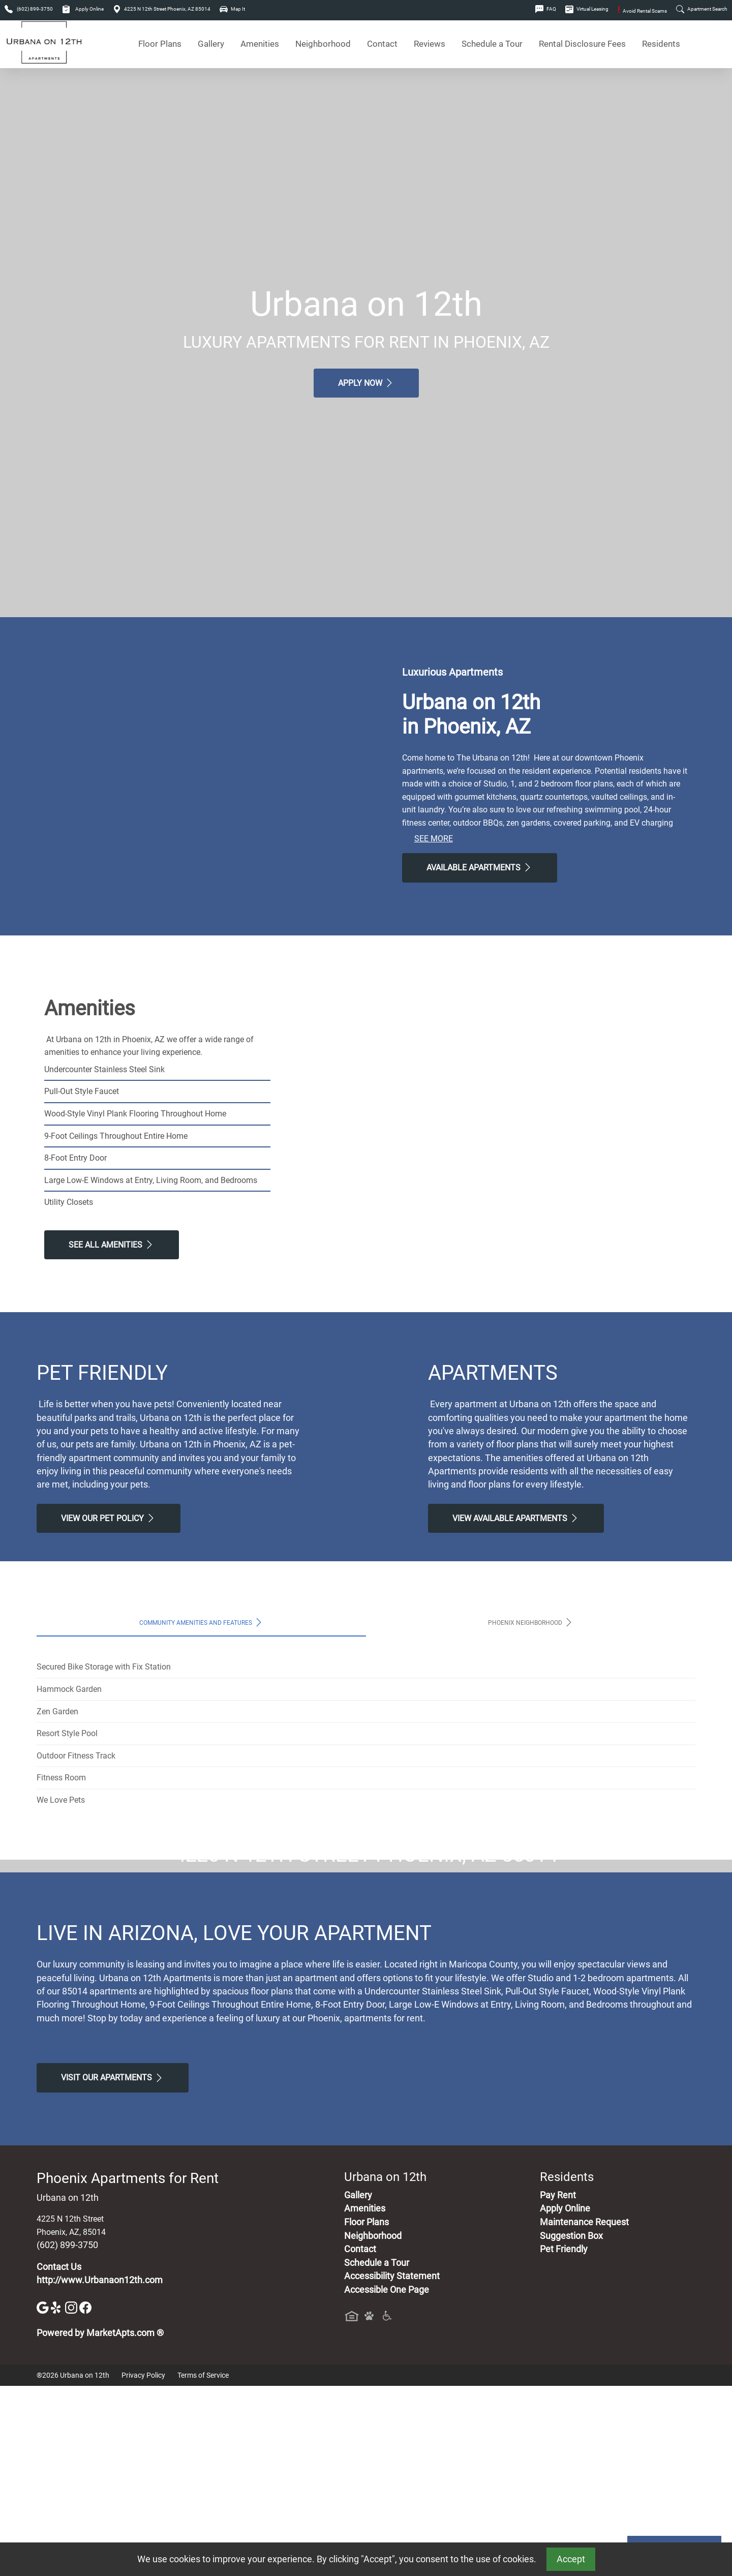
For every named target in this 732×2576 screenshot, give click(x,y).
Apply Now (366, 383)
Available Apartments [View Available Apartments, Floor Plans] (479, 867)
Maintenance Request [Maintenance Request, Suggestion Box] (584, 2412)
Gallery (211, 44)
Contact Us (59, 2457)
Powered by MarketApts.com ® (100, 2524)
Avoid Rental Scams (642, 11)
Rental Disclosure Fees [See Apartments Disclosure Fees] (582, 44)
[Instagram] (72, 2497)
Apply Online (83, 9)
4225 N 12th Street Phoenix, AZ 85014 (161, 9)
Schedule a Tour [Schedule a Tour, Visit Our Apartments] (492, 44)
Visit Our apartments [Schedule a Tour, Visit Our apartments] (112, 2268)
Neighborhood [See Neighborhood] (323, 44)
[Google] (44, 2497)
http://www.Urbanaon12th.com (100, 2471)
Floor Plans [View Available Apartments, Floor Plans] (159, 44)
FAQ (545, 9)
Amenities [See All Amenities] (259, 44)
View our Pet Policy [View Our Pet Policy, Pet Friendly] (108, 1518)
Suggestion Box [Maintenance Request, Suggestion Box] (571, 2426)
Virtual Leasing (586, 9)
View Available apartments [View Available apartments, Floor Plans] (516, 1518)
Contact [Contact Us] (382, 44)
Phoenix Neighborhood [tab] (531, 1622)
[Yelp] (58, 2497)
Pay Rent (558, 2385)
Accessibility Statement (392, 2467)
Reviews (429, 44)
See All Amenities (112, 1244)
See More (433, 838)
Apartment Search (701, 9)
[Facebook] (85, 2497)
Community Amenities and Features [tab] (201, 1622)
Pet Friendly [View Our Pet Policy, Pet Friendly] (564, 2440)
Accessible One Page (386, 2480)
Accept (571, 2559)
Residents (661, 44)
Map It (232, 9)
